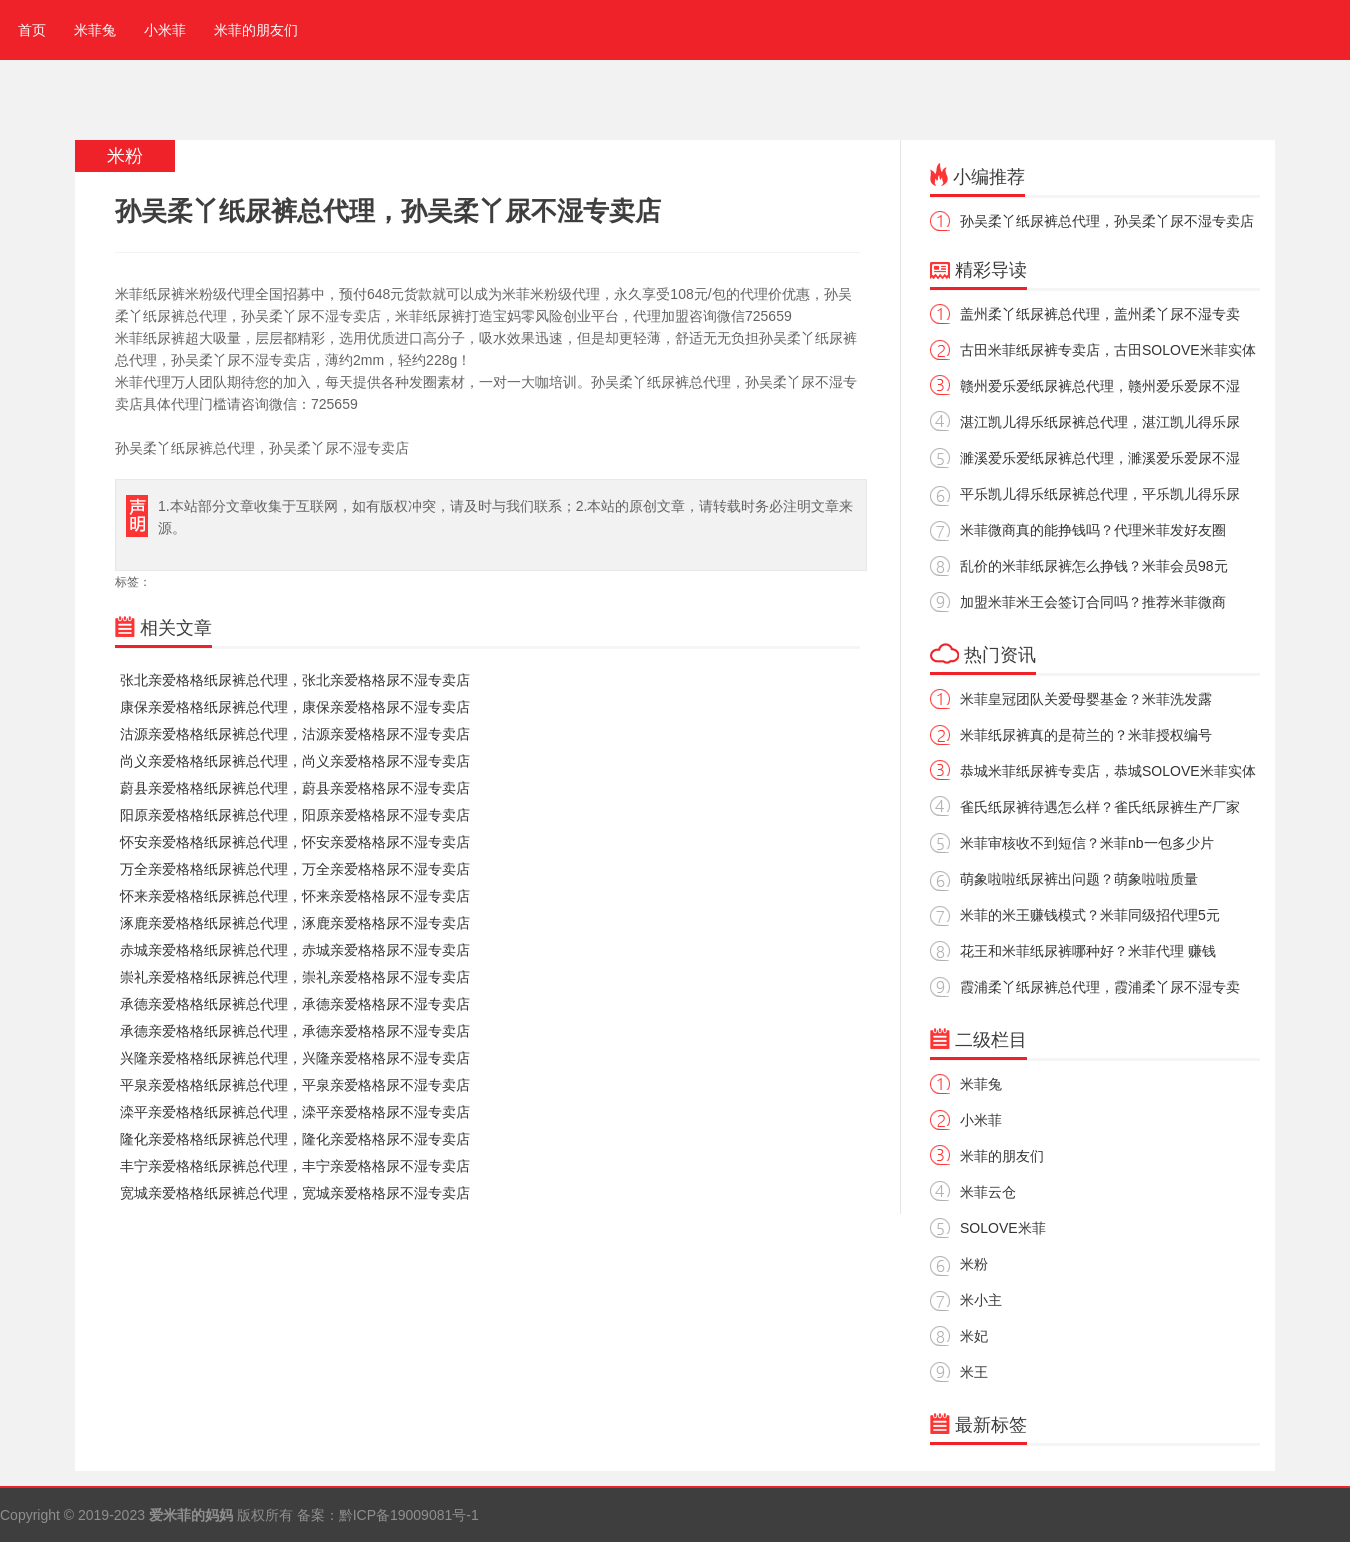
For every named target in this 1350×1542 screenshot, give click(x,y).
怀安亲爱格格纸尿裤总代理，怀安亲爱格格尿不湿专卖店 (295, 842)
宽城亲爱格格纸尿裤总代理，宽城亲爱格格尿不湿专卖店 (295, 1193)
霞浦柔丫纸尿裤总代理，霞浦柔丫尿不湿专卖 (1100, 987)
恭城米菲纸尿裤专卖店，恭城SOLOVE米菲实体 (1108, 771)
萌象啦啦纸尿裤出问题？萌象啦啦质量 (1079, 879)
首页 (28, 30)
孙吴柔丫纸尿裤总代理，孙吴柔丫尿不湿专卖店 (1107, 221)
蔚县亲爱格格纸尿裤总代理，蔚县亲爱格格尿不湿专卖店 (295, 788)
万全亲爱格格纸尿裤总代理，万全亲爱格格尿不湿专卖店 (295, 869)
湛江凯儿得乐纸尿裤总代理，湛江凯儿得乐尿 (1100, 422)
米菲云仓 (988, 1192)
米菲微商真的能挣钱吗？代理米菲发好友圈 (1093, 530)
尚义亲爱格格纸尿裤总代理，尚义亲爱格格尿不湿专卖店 (295, 761)
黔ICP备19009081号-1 (409, 1515)
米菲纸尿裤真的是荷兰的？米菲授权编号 (1086, 735)
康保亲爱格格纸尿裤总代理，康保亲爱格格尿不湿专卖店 (295, 707)
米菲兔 (95, 30)
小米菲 (165, 30)
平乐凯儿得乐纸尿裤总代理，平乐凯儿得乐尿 (1100, 494)
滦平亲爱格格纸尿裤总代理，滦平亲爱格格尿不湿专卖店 (295, 1112)
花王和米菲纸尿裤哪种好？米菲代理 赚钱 (1088, 951)
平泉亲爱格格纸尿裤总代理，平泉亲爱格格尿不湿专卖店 (295, 1085)
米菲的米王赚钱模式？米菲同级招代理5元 (1090, 915)
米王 (974, 1372)
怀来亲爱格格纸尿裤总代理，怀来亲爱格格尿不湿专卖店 (295, 896)
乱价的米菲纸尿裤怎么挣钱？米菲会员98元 (1094, 566)
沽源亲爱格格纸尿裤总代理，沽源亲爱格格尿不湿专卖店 (295, 734)
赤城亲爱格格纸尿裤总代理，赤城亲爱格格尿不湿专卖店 (295, 950)
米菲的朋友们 (256, 30)
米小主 (981, 1300)
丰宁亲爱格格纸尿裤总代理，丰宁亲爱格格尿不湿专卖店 (295, 1166)
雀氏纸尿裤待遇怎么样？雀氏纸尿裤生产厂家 (1100, 807)
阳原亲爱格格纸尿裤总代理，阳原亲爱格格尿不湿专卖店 (295, 815)
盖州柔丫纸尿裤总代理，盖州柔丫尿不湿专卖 (1100, 314)
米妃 (974, 1336)
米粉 (974, 1264)
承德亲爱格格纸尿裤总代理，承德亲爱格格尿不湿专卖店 (295, 1004)
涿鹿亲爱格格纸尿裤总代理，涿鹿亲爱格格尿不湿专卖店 (295, 923)
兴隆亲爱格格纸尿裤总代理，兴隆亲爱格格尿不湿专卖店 (295, 1058)
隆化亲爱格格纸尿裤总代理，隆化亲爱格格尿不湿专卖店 (295, 1139)
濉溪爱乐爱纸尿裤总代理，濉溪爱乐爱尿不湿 (1100, 458)
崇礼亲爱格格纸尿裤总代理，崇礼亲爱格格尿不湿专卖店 (295, 977)
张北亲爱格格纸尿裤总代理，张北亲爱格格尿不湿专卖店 (295, 680)
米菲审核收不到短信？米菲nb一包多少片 (1087, 843)
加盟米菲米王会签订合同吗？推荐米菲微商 (1093, 602)
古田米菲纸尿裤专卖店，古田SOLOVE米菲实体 (1108, 350)
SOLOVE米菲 (1003, 1228)
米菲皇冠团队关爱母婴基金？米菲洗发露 (1086, 699)
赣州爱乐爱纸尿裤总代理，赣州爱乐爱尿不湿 (1100, 386)
